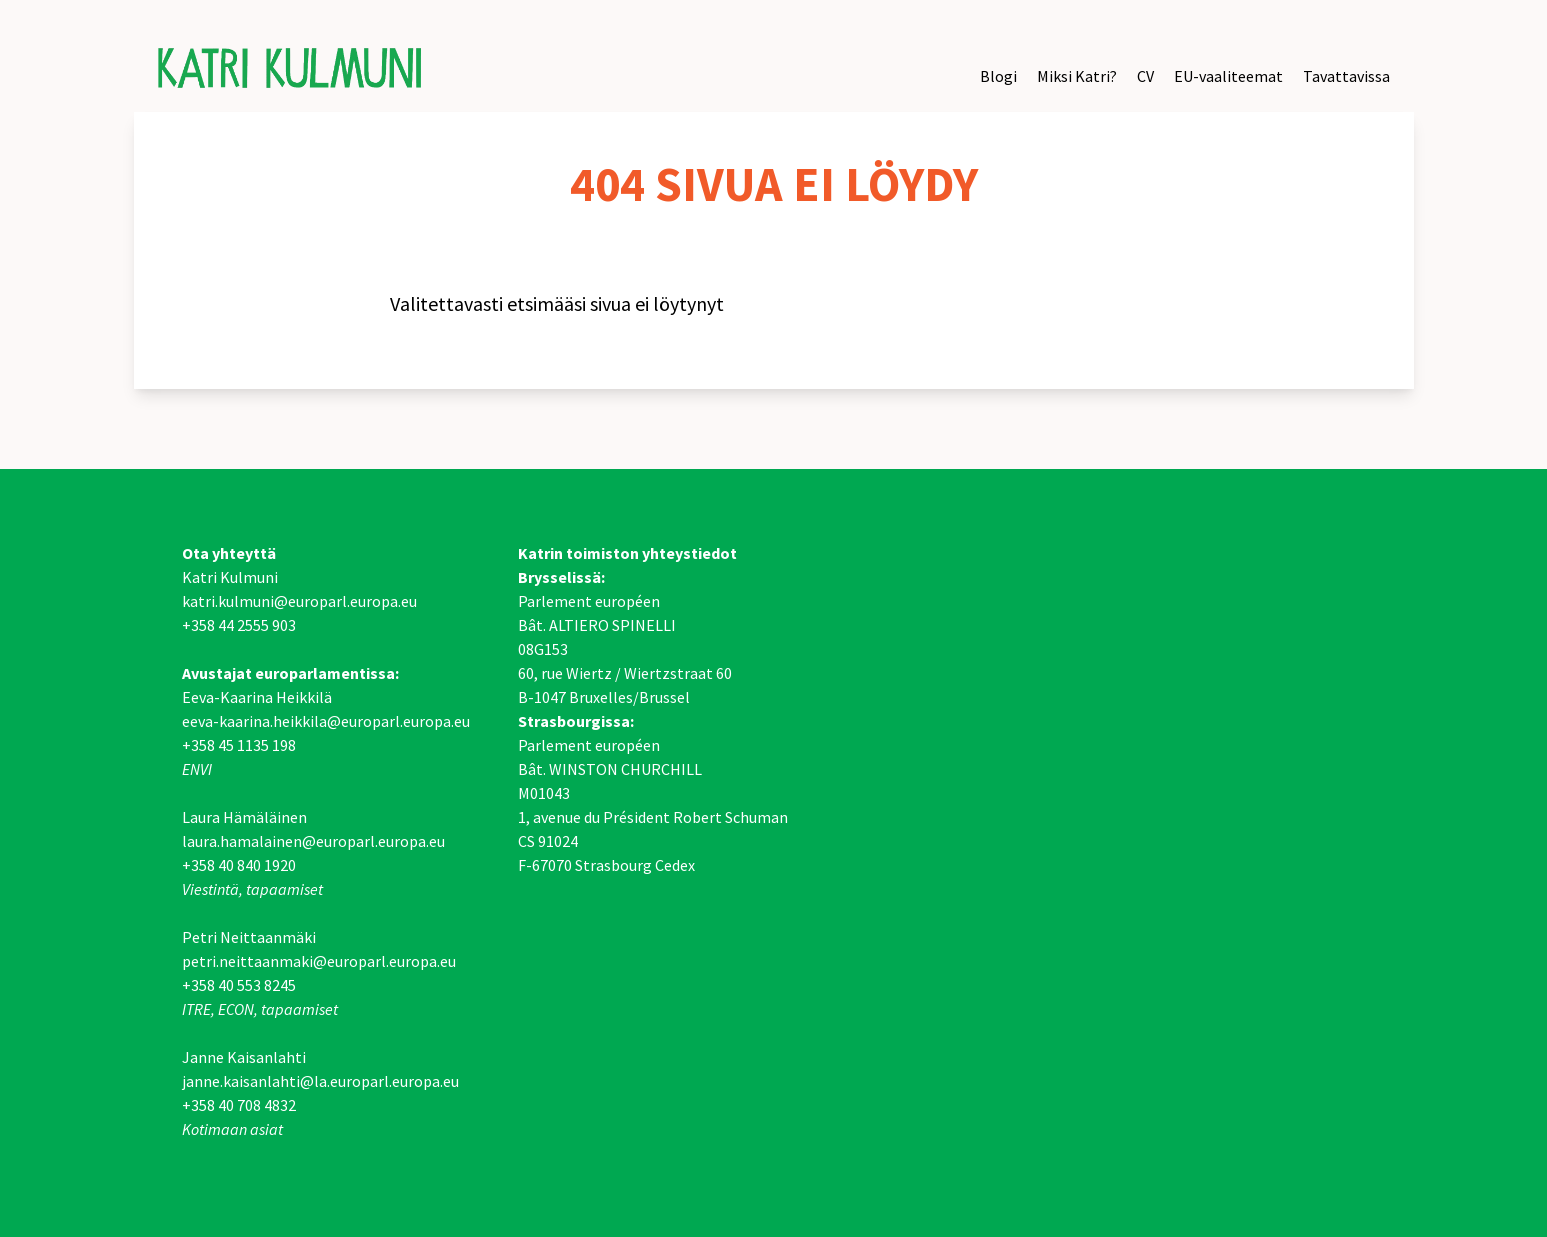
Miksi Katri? (1077, 76)
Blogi (998, 76)
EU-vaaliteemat (1228, 76)
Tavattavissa (1346, 76)
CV (1145, 76)
